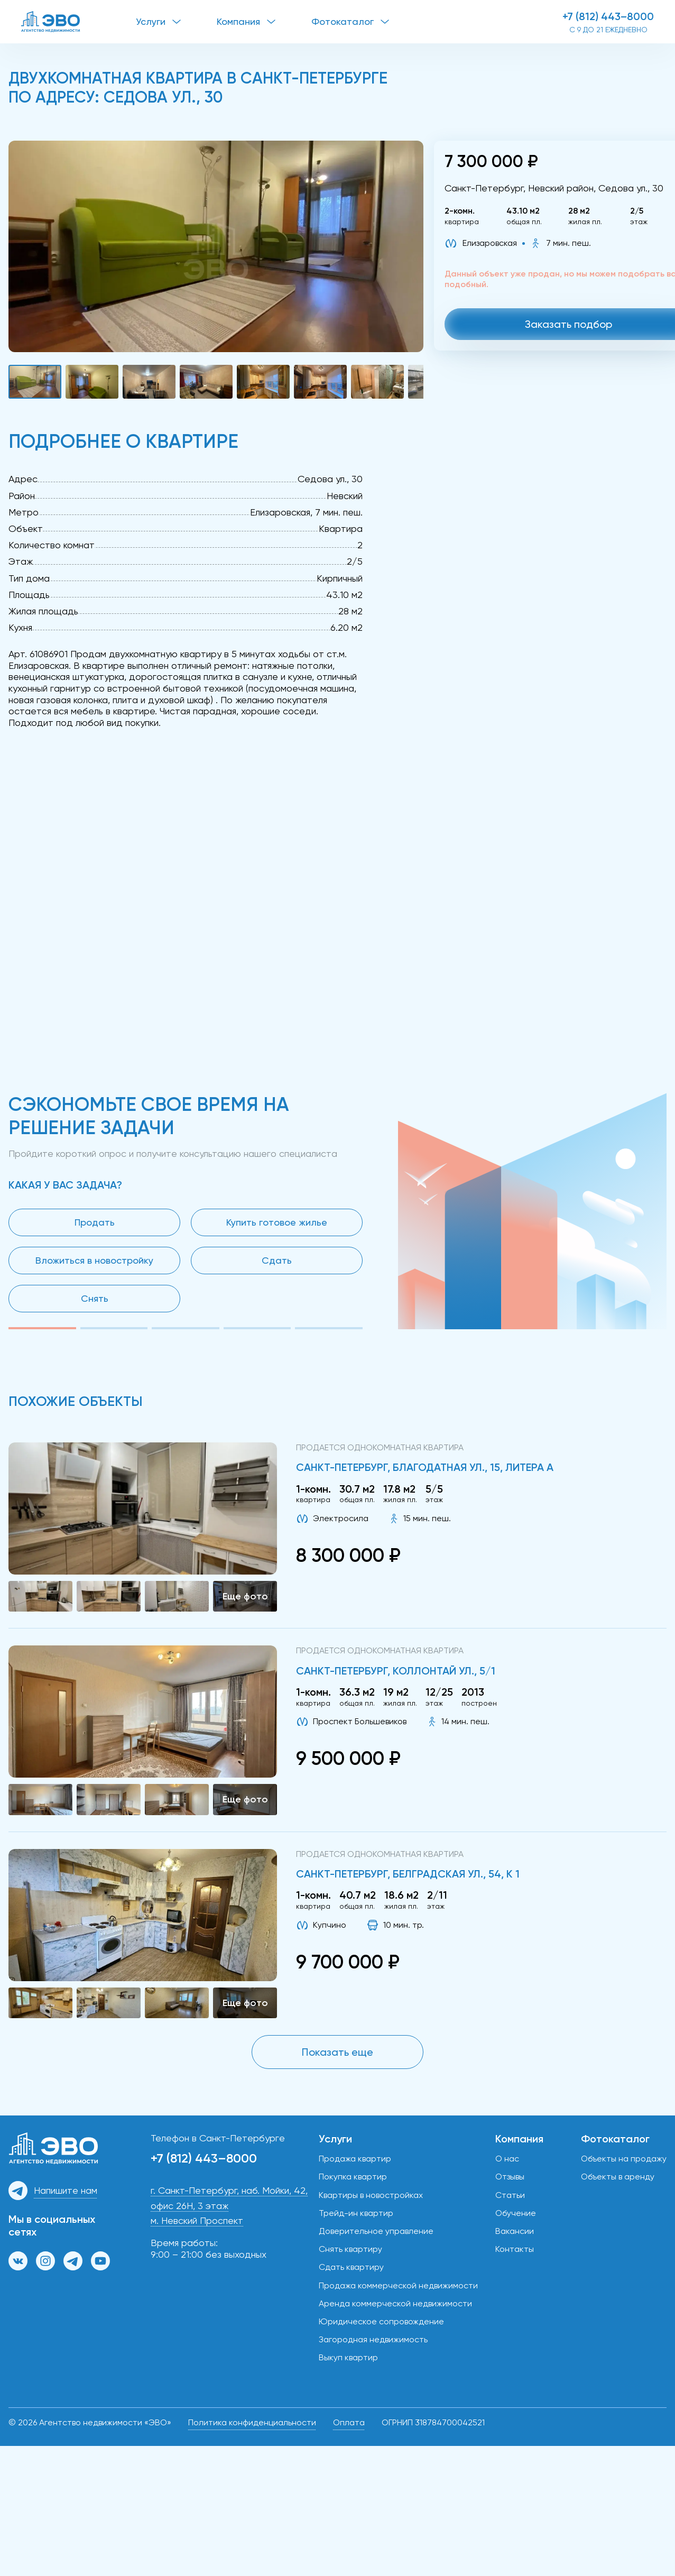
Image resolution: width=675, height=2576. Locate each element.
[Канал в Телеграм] (72, 2260)
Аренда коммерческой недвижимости (395, 2303)
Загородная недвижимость (373, 2339)
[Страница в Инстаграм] (45, 2260)
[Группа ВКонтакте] (17, 2260)
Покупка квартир (353, 2177)
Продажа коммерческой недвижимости (398, 2285)
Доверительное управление (376, 2231)
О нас (507, 2159)
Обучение (515, 2213)
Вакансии (514, 2231)
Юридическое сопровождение (381, 2321)
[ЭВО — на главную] (78, 21)
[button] (215, 246)
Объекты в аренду (617, 2177)
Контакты (514, 2249)
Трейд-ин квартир (356, 2213)
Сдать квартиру (351, 2267)
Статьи (510, 2195)
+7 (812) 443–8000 (608, 16)
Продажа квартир (355, 2159)
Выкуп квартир (348, 2357)
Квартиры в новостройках (371, 2195)
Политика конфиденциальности (252, 2422)
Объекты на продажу (624, 2159)
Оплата (349, 2422)
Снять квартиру (350, 2249)
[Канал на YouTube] (100, 2260)
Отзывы (509, 2177)
